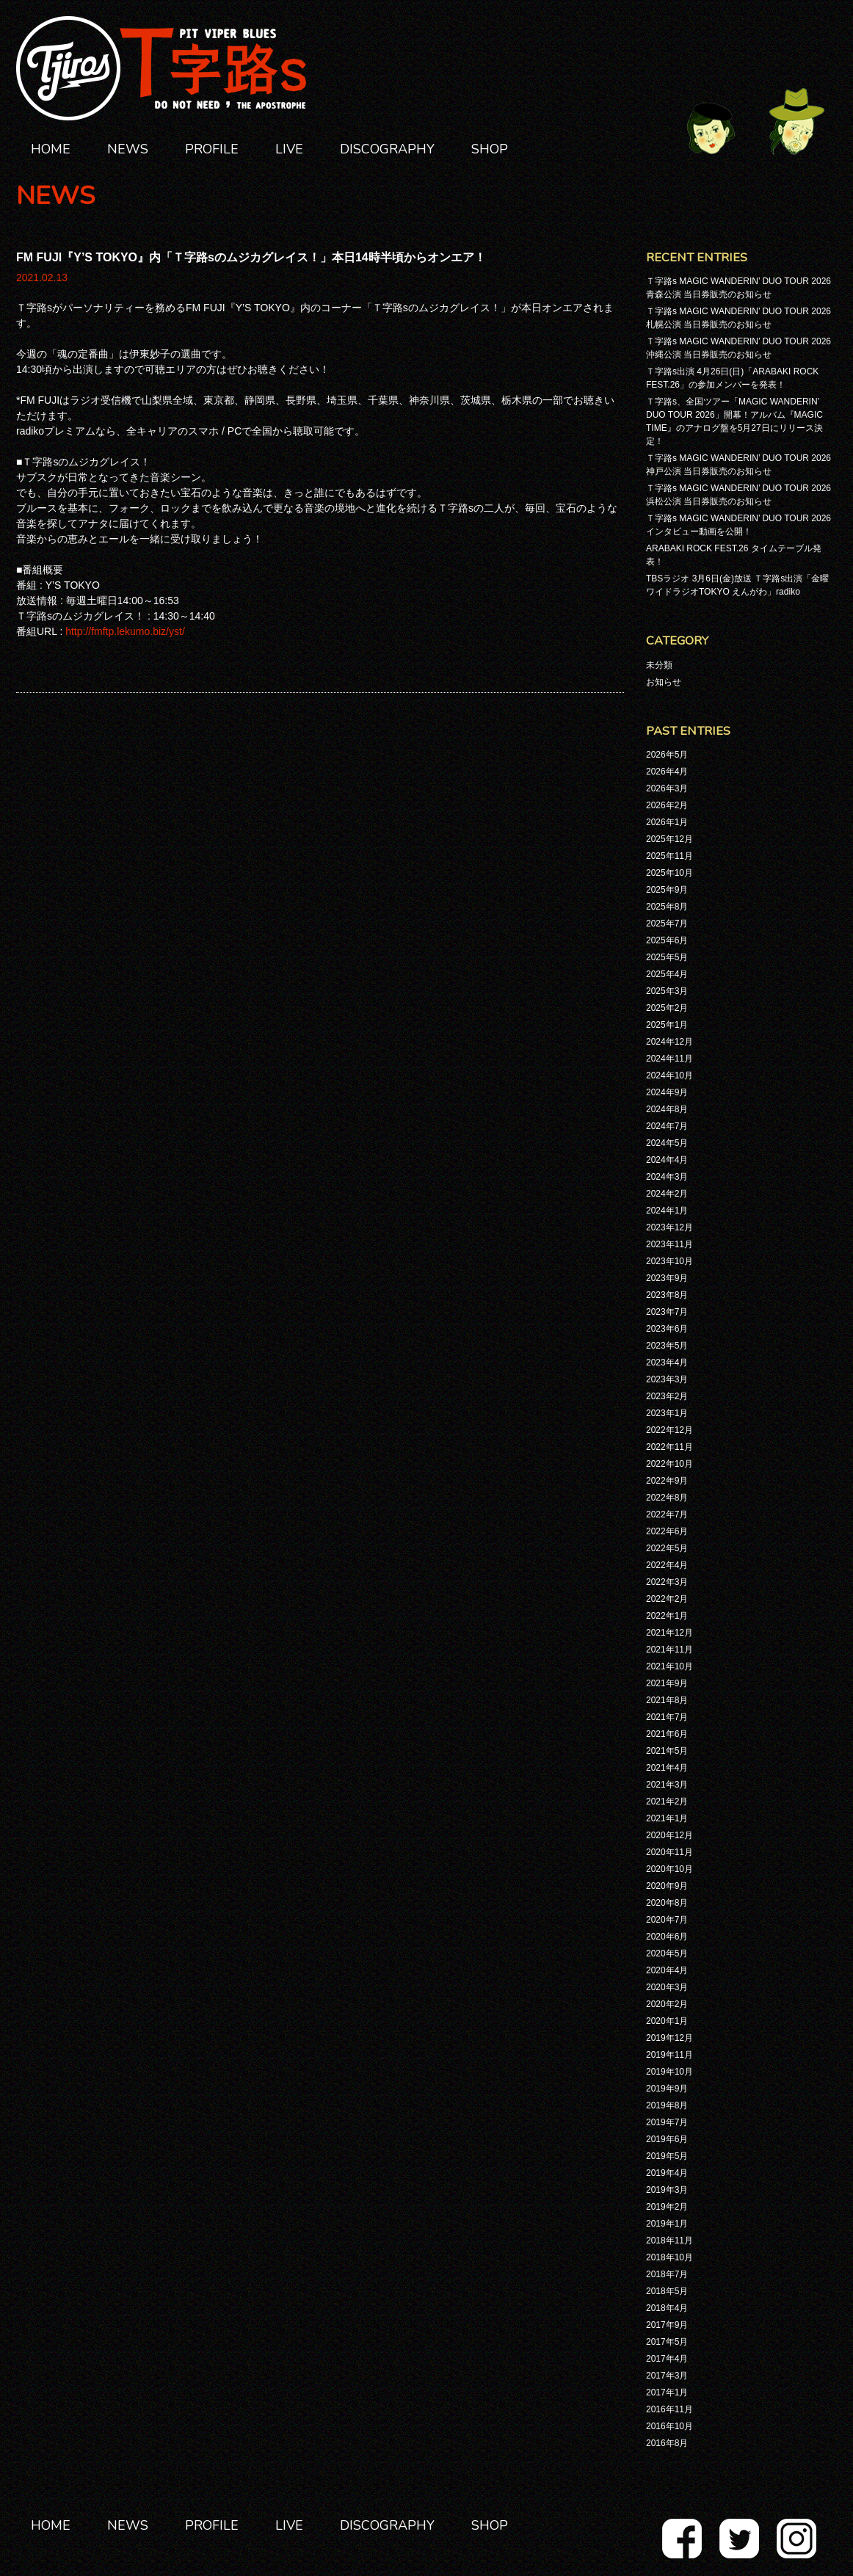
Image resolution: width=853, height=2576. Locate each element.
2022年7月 (667, 1514)
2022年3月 (667, 1582)
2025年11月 (669, 856)
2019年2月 (667, 2207)
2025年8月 (667, 906)
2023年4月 (667, 1362)
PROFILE (212, 149)
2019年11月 (669, 2055)
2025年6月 (667, 940)
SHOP (489, 149)
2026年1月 (667, 822)
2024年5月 (667, 1143)
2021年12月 (669, 1633)
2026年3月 (667, 788)
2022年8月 (667, 1497)
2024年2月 (667, 1194)
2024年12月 (669, 1042)
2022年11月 (669, 1447)
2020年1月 (667, 2021)
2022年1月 (667, 1616)
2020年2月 (667, 2004)
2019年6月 (667, 2139)
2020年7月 (667, 1920)
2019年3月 (667, 2190)
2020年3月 (667, 1987)
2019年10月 (669, 2072)
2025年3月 (667, 991)
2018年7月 (667, 2274)
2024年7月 (667, 1126)
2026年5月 (667, 755)
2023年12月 (669, 1227)
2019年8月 (667, 2105)
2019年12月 (669, 2038)
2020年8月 (667, 1903)
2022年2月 (667, 1599)
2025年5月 (667, 957)
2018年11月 (669, 2240)
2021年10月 (669, 1666)
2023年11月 (669, 1244)
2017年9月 (667, 2325)
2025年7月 (667, 923)
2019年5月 (667, 2156)
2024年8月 (667, 1109)
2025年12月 (669, 839)
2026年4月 (667, 771)
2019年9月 (667, 2088)
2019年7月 (667, 2122)
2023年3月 (667, 1379)
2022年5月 (667, 1548)
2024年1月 (667, 1210)
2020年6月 (667, 1936)
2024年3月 (667, 1177)
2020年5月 (667, 1953)
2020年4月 (667, 1970)
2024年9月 (667, 1092)
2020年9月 (667, 1886)
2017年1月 (667, 2392)
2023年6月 (667, 1329)
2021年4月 (667, 1768)
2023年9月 (667, 1278)
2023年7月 (667, 1312)
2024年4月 (667, 1160)
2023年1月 (667, 1413)
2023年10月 (669, 1261)
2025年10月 (669, 873)
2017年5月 (667, 2342)
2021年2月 (667, 1801)
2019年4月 (667, 2173)
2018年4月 (667, 2308)
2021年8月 (667, 1700)
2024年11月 (669, 1058)
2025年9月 (667, 890)
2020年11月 (669, 1852)
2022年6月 (667, 1531)
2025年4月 (667, 974)
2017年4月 (667, 2359)
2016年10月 (669, 2426)
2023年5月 (667, 1345)
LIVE (289, 149)
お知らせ (663, 682)
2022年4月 (667, 1565)
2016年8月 (667, 2443)
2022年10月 (669, 1464)
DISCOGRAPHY (387, 149)
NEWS (127, 149)
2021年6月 (667, 1734)
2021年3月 (667, 1784)
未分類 (659, 665)
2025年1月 (667, 1025)
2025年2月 (667, 1008)
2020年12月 (669, 1835)
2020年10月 (669, 1869)
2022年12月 (669, 1430)
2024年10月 (669, 1075)
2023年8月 (667, 1295)
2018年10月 (669, 2257)
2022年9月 (667, 1481)
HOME (50, 149)
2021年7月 (667, 1717)
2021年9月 (667, 1683)
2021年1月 (667, 1818)
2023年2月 (667, 1396)
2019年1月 (667, 2223)
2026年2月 (667, 805)
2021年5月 (667, 1751)
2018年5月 (667, 2291)
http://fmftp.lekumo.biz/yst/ (125, 631)
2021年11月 (669, 1649)
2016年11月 (669, 2409)
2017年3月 (667, 2375)
